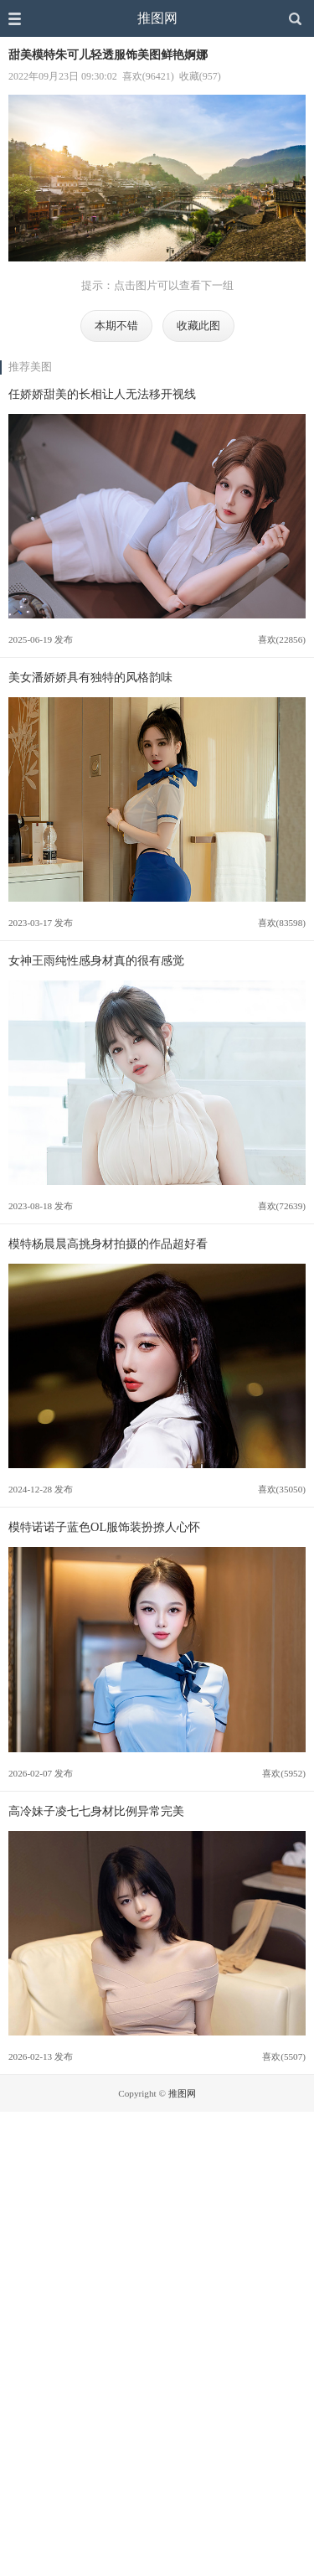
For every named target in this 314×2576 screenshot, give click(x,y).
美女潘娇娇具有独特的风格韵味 (90, 677)
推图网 (157, 18)
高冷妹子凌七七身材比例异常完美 (96, 1811)
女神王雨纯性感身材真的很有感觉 (96, 960)
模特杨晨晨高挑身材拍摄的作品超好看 (108, 1243)
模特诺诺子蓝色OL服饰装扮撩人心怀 (104, 1527)
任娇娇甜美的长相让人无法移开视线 (102, 394)
